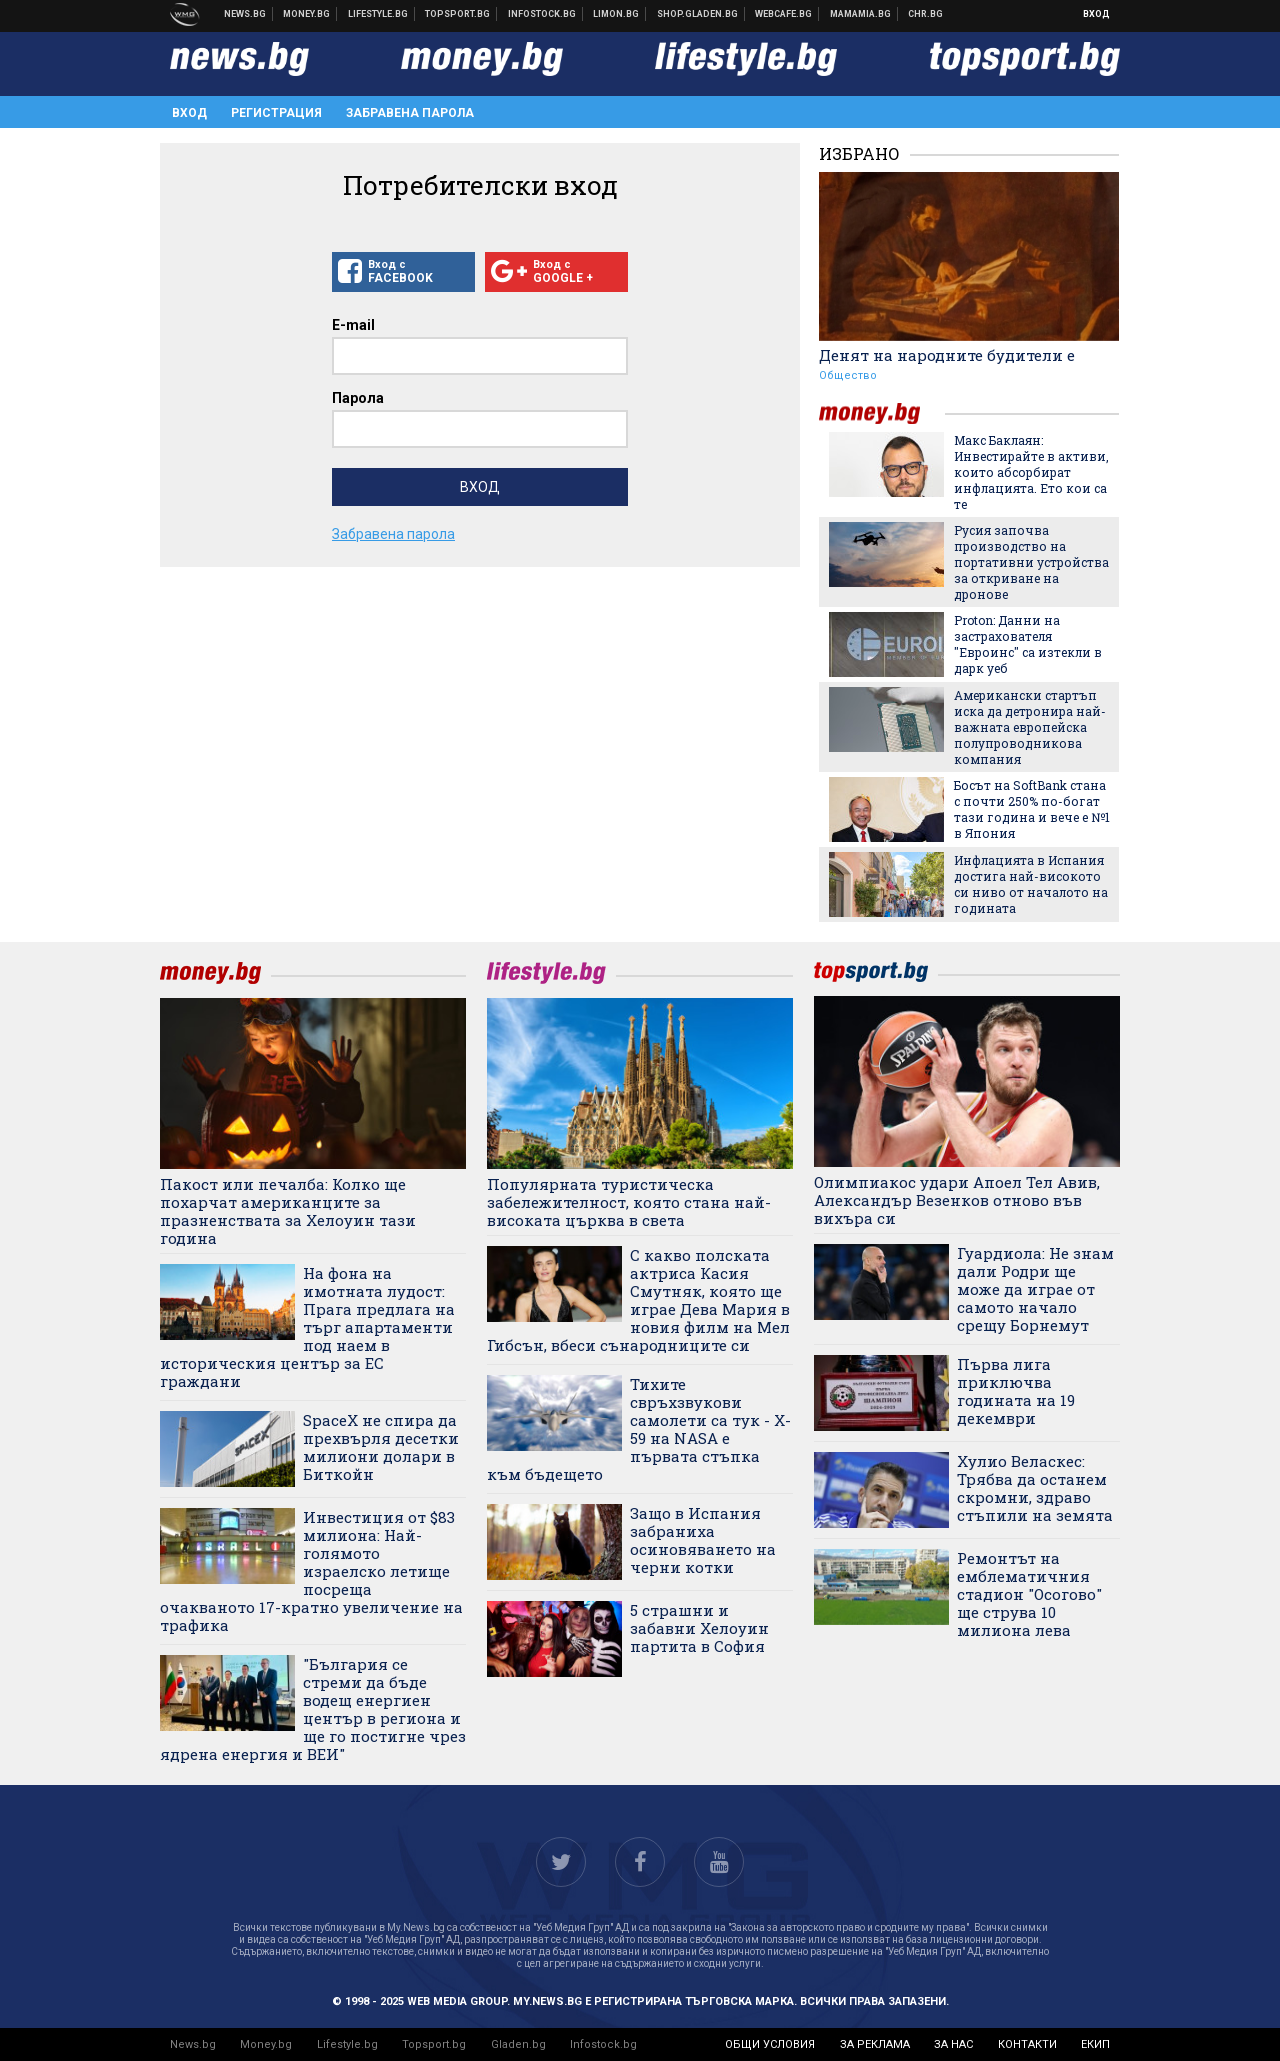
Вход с (403, 272)
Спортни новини (458, 14)
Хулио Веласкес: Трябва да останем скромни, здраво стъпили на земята (1035, 1488)
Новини (245, 14)
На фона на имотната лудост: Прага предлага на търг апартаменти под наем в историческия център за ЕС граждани (307, 1327)
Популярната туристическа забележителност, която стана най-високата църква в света (629, 1202)
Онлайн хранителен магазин (698, 14)
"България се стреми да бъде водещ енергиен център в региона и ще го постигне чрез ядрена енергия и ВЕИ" (313, 1709)
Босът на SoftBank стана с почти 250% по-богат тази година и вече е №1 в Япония (1032, 809)
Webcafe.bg (784, 14)
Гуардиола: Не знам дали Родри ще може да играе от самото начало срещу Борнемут (1035, 1289)
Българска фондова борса (542, 14)
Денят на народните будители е (947, 355)
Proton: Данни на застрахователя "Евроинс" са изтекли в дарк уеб (1028, 644)
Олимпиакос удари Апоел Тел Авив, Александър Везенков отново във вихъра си (957, 1200)
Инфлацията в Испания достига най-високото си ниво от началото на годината (1031, 884)
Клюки (378, 14)
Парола (358, 398)
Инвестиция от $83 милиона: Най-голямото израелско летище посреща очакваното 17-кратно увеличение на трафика (311, 1571)
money (882, 413)
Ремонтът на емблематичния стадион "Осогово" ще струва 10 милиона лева (1029, 1594)
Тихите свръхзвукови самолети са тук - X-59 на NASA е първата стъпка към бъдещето (639, 1429)
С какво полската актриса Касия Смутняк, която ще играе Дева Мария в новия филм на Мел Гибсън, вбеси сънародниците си (638, 1300)
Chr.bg (925, 14)
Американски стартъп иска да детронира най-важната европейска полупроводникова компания (1030, 727)
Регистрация (276, 113)
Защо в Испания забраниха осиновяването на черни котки (703, 1540)
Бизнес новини (307, 14)
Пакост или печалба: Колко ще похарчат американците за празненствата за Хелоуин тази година (288, 1211)
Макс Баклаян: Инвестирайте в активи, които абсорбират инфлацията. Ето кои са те (1031, 472)
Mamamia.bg (861, 14)
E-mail (353, 325)
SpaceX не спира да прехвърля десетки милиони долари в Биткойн (381, 1447)
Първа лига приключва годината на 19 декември (1016, 1391)
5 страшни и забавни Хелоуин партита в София (699, 1628)
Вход (1096, 14)
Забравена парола (410, 113)
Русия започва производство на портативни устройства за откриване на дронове (1031, 562)
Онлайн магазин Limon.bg (616, 14)
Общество (848, 375)
